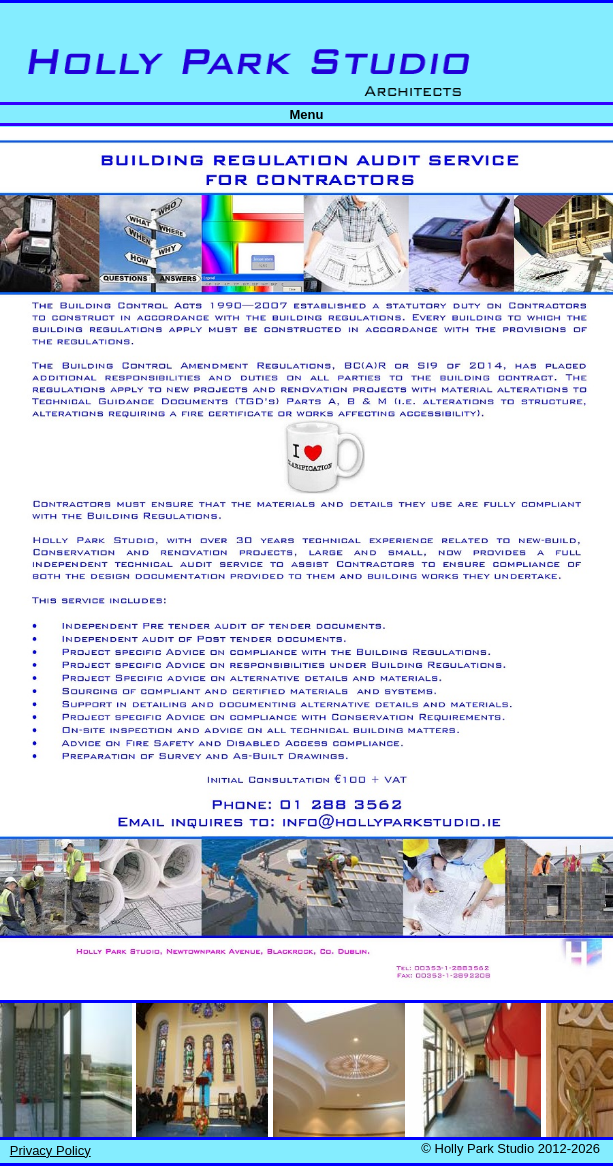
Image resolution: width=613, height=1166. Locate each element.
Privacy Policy (50, 1150)
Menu (307, 114)
